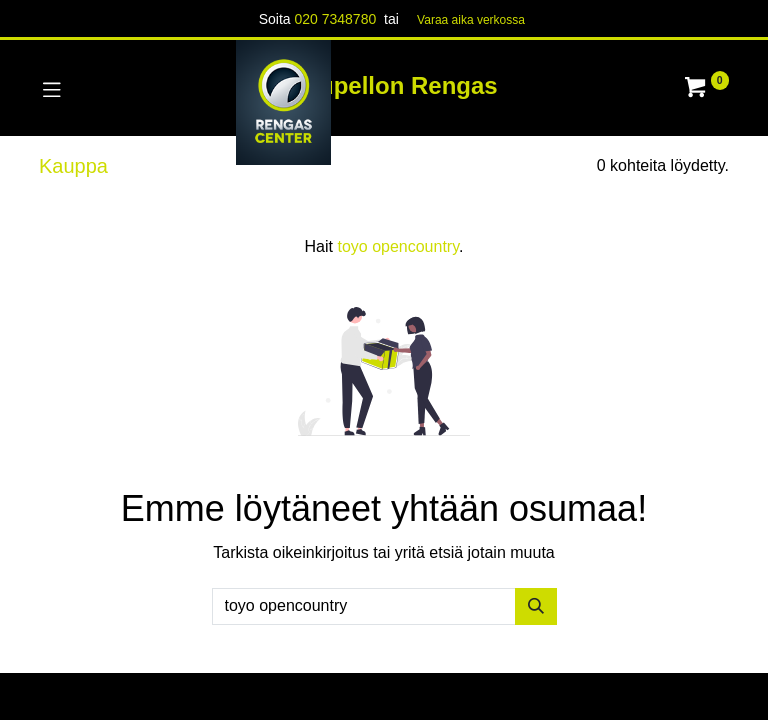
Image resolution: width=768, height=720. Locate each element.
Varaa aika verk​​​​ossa (471, 20)
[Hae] (536, 606)
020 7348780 (335, 19)
